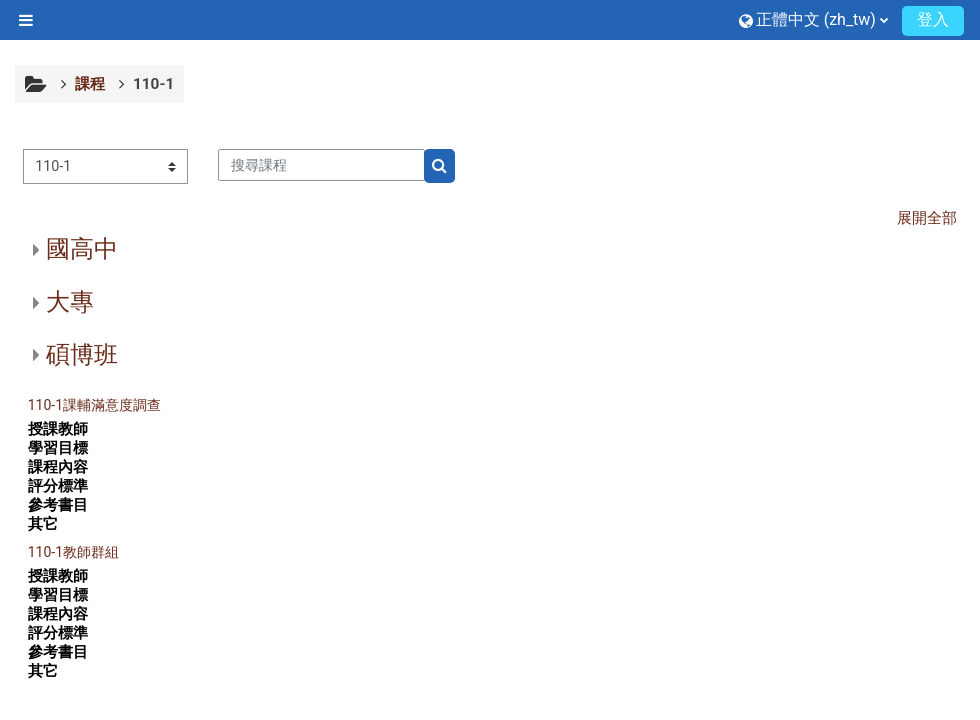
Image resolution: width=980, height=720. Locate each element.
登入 (933, 19)
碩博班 (82, 355)
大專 (70, 302)
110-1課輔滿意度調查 (94, 405)
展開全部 (927, 218)
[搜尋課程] (321, 165)
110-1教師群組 (73, 552)
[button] (813, 19)
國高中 (82, 249)
